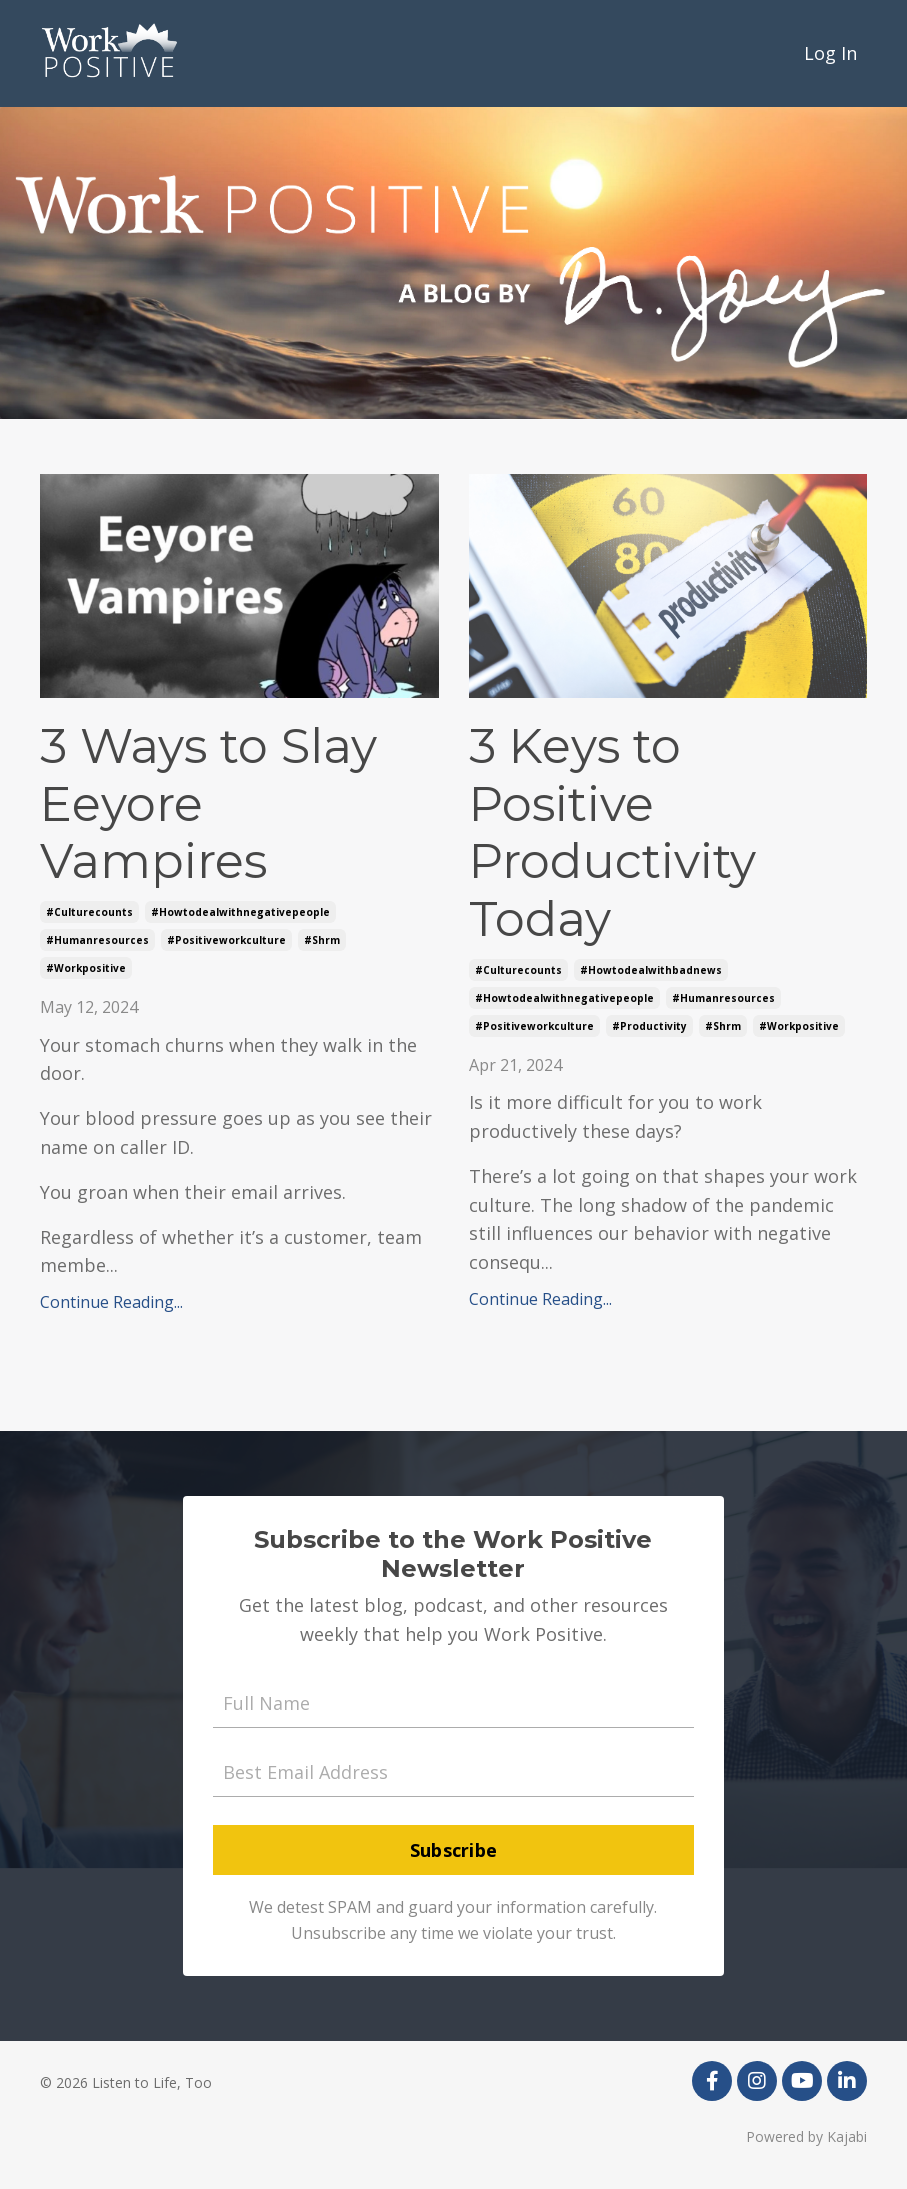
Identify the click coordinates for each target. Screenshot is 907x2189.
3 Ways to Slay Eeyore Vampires (208, 804)
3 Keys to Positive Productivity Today (612, 833)
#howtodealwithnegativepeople (240, 912)
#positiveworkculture (226, 940)
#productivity (649, 1026)
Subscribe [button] (453, 1850)
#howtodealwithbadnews (651, 970)
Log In (830, 53)
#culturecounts (89, 912)
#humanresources (97, 940)
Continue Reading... (111, 1302)
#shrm (322, 940)
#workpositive (86, 968)
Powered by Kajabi (806, 2136)
